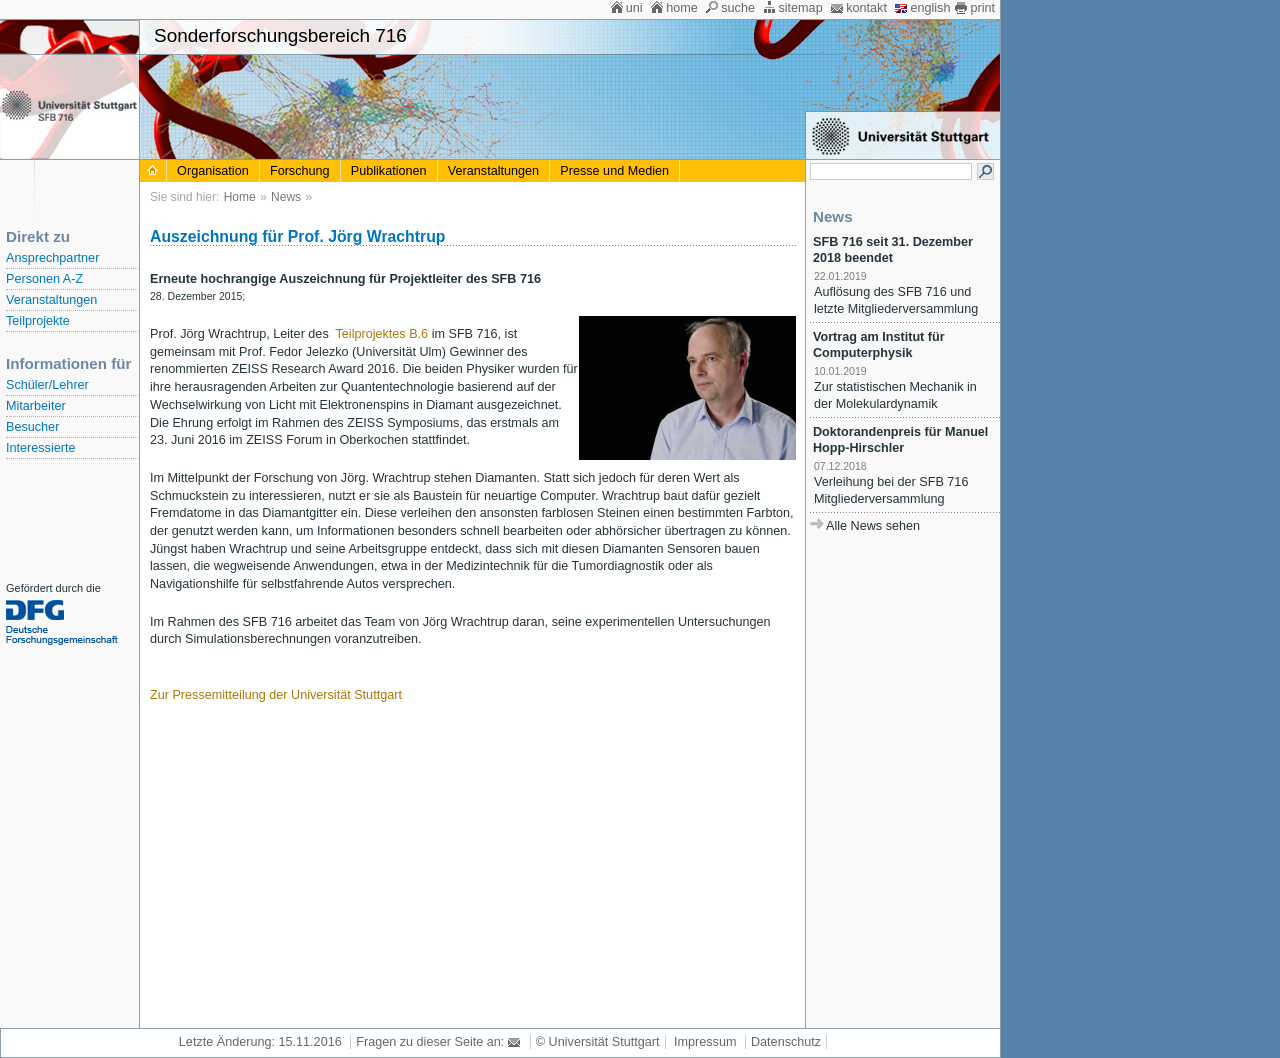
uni (634, 8)
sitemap (800, 8)
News (286, 197)
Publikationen (389, 171)
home (682, 8)
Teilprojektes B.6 (382, 334)
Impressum (705, 1042)
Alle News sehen (873, 526)
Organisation (213, 171)
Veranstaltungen (51, 300)
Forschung (300, 171)
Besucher (32, 427)
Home (240, 197)
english (930, 8)
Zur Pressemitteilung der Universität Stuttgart (276, 695)
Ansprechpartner (52, 258)
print (982, 8)
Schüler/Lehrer (47, 385)
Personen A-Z (44, 279)
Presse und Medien (614, 171)
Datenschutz (786, 1042)
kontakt (866, 8)
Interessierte (40, 448)
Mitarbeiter (36, 406)
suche (738, 8)
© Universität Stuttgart (598, 1042)
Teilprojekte (38, 321)
